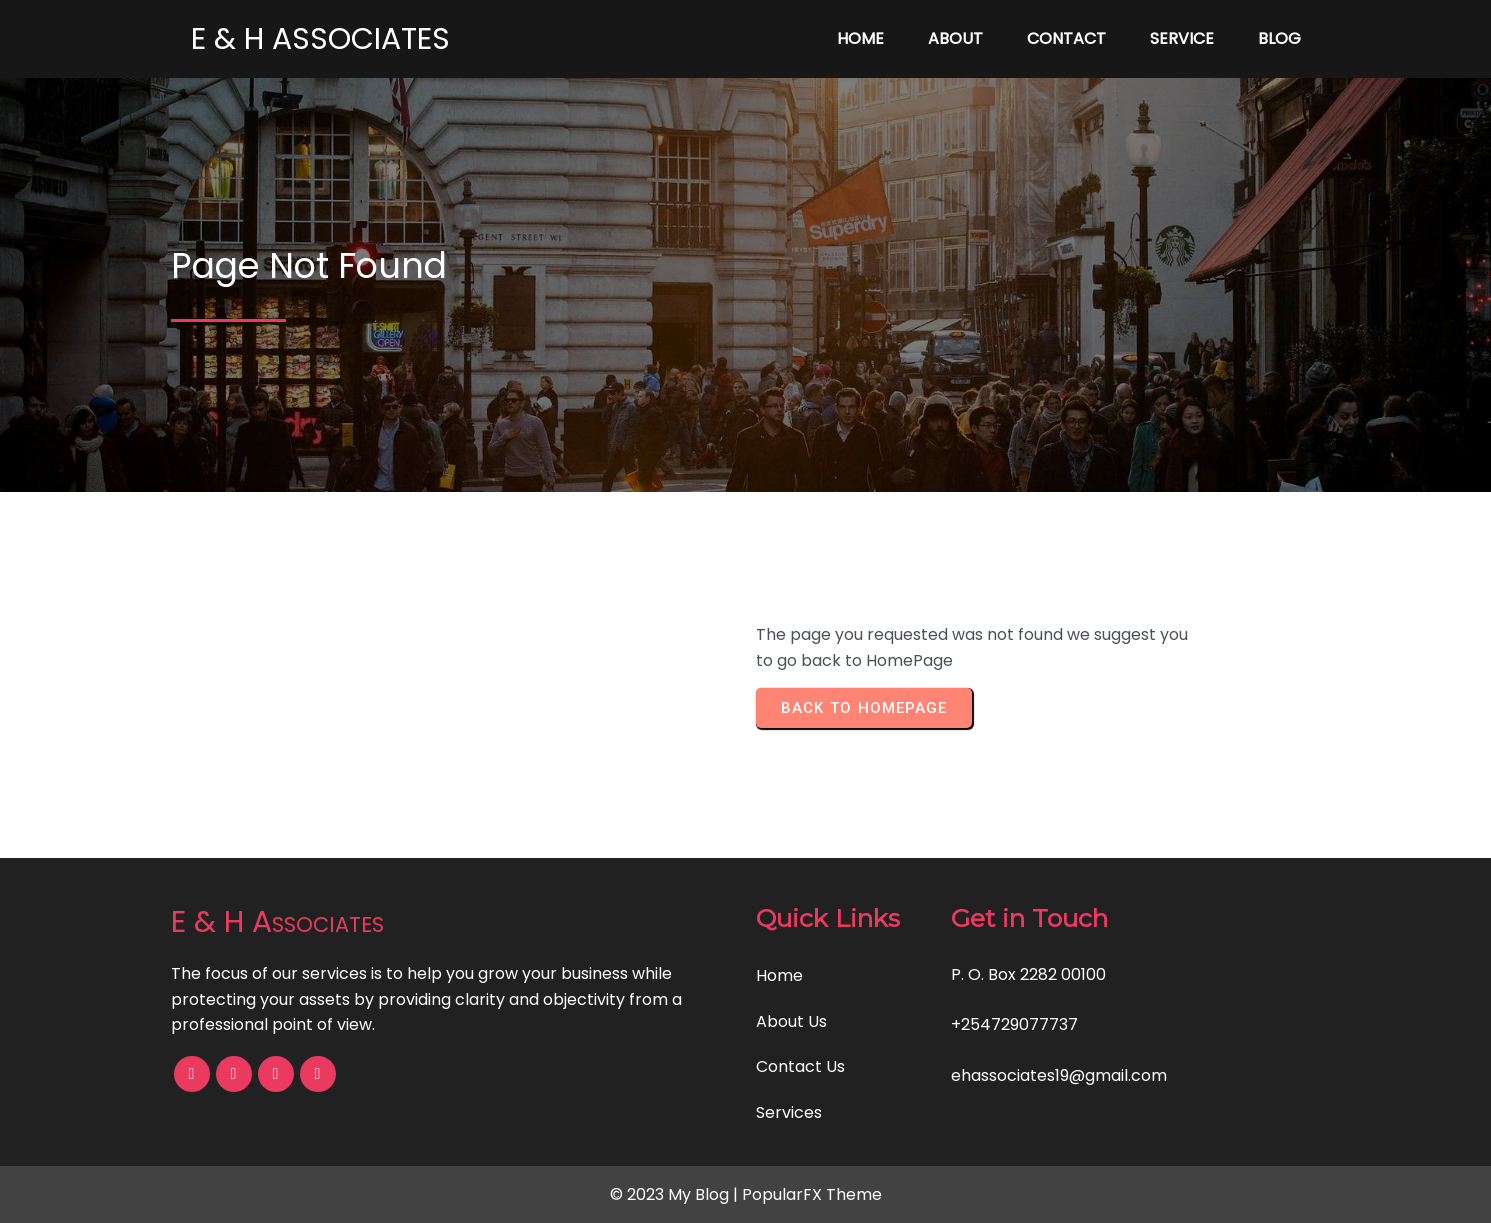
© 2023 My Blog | (676, 1194)
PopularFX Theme (812, 1194)
